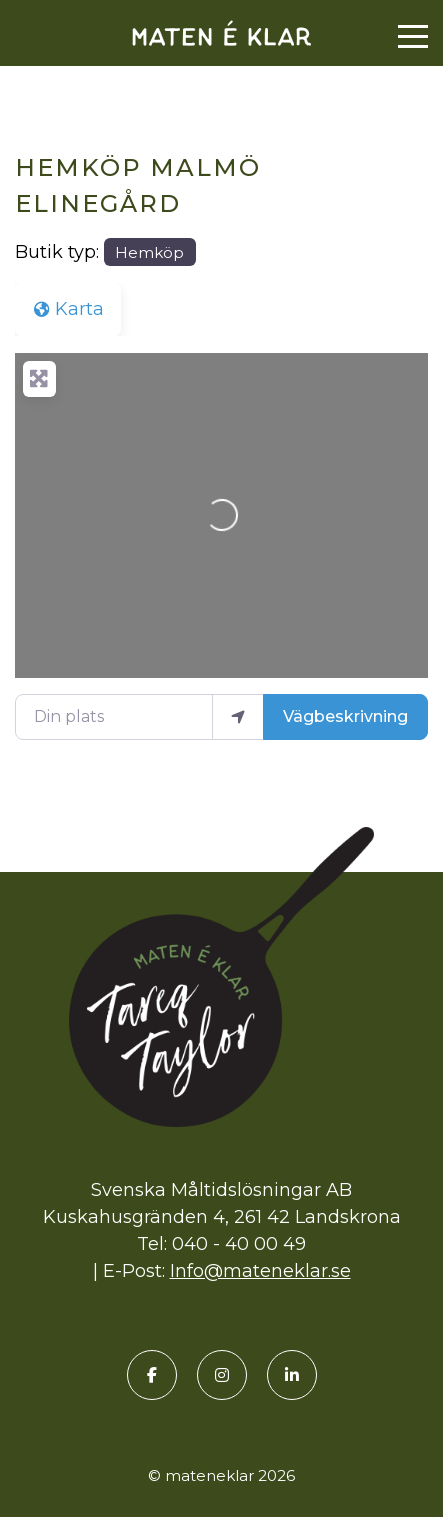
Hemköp (149, 252)
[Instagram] (222, 1375)
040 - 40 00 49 (239, 1244)
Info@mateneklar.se (260, 1271)
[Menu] (413, 37)
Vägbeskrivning (345, 716)
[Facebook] (152, 1375)
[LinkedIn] (292, 1375)
